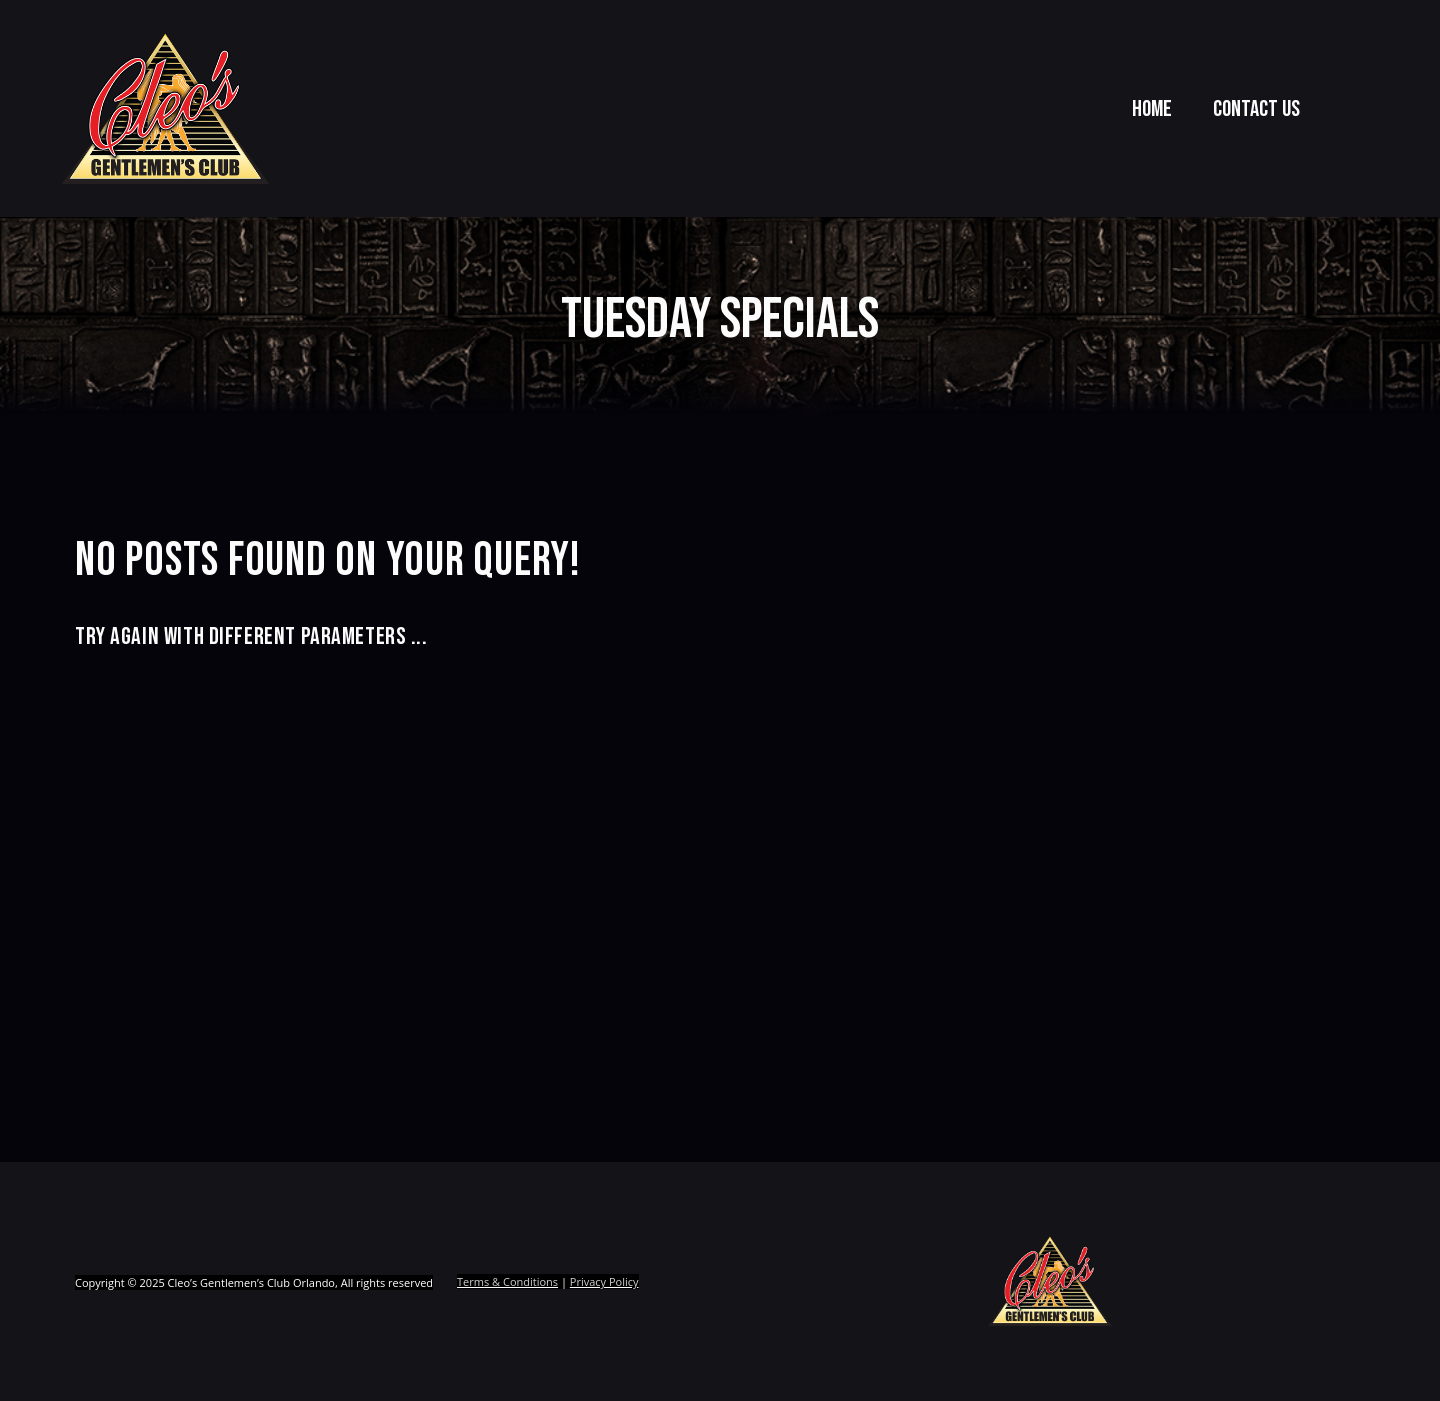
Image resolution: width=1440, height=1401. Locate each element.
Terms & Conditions (507, 1282)
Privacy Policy (604, 1282)
